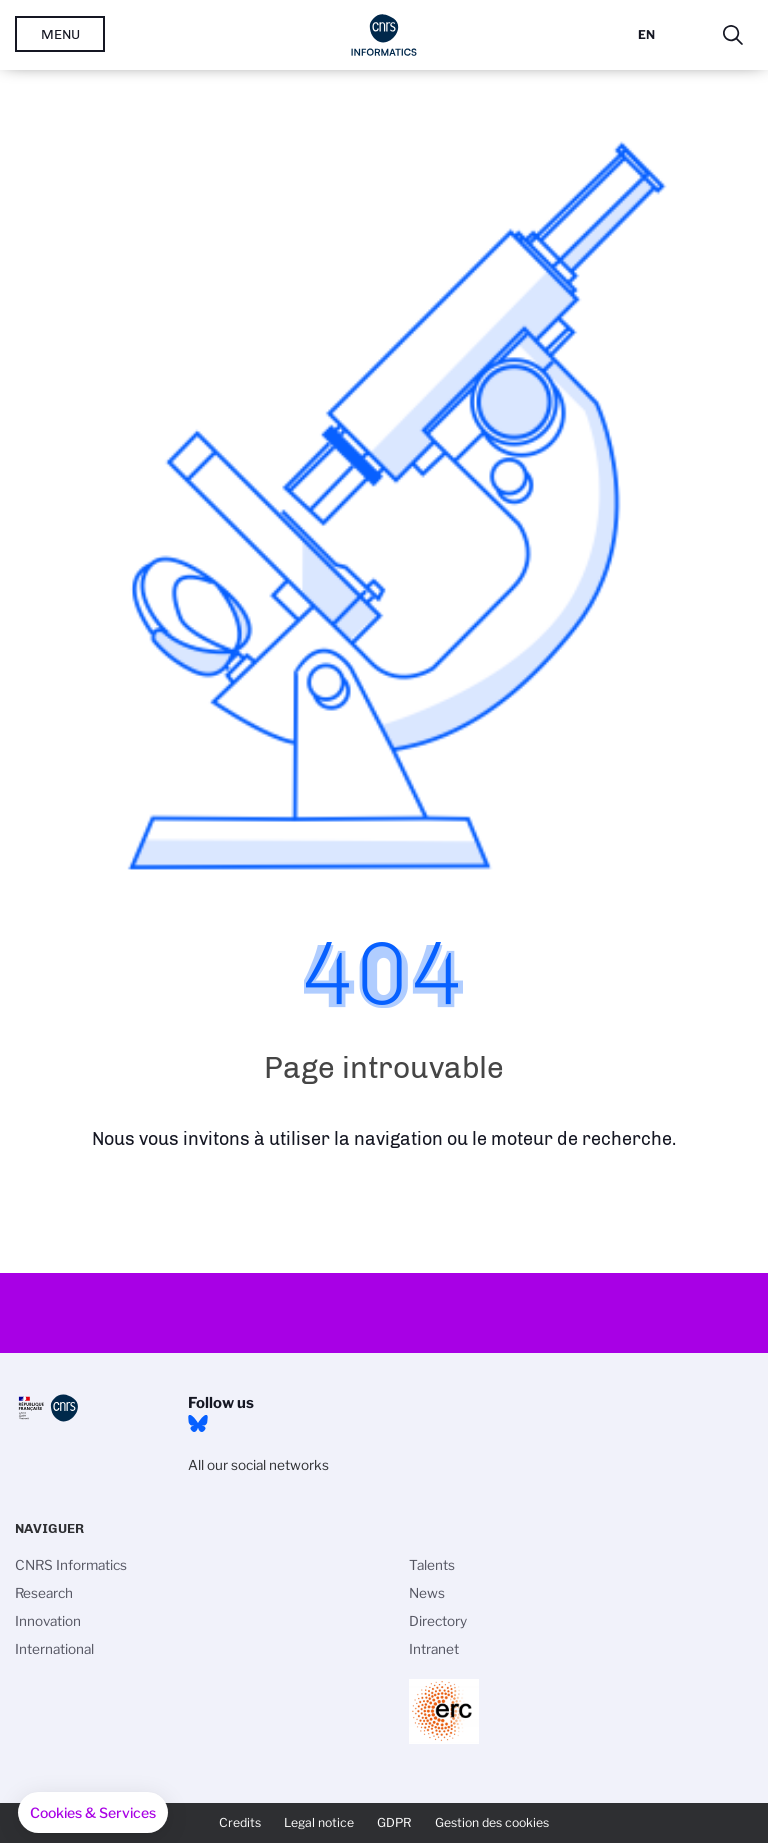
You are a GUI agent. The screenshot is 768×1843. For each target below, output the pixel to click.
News (427, 1593)
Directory (438, 1621)
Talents (432, 1565)
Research (44, 1593)
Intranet (434, 1649)
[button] (93, 1813)
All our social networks (258, 1465)
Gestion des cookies (492, 1822)
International (54, 1649)
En (646, 34)
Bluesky (198, 1424)
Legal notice (319, 1822)
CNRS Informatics (71, 1565)
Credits (240, 1822)
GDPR (394, 1822)
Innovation (48, 1621)
